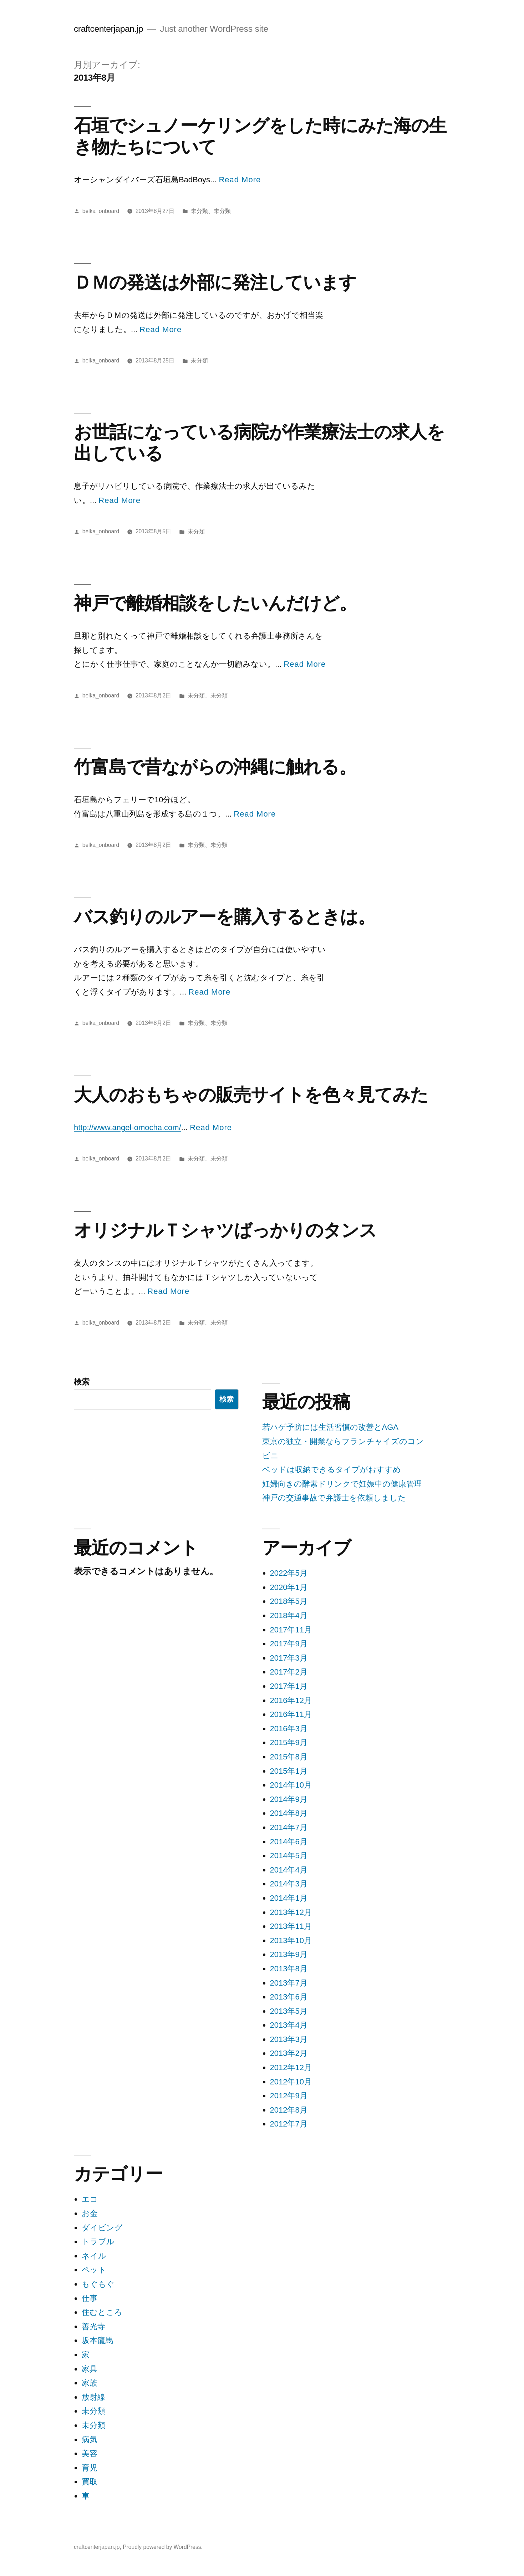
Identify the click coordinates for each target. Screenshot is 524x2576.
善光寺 (93, 2326)
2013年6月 (288, 1996)
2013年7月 (288, 1982)
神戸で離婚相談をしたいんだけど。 (215, 603)
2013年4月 (288, 2025)
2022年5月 (288, 1573)
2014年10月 (291, 1784)
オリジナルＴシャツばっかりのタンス (225, 1230)
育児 (89, 2467)
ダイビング (102, 2227)
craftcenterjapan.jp (108, 29)
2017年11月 (291, 1629)
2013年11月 (291, 1926)
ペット (94, 2269)
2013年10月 (291, 1940)
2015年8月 (288, 1756)
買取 (89, 2481)
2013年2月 (288, 2053)
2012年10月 (291, 2081)
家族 (89, 2382)
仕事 (89, 2298)
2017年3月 (288, 1657)
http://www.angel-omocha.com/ (127, 1127)
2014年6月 (288, 1841)
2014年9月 (288, 1799)
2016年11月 (291, 1714)
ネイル (94, 2255)
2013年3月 (288, 2039)
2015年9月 (288, 1742)
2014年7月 (288, 1827)
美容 (89, 2453)
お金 (90, 2213)
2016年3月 (288, 1728)
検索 (82, 1381)
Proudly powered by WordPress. (163, 2547)
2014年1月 (288, 1898)
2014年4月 (288, 1869)
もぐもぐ (98, 2284)
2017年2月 (288, 1671)
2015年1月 (288, 1771)
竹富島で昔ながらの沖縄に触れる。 (215, 767)
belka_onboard (100, 211)
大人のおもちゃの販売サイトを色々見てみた (251, 1094)
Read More (240, 179)
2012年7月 (288, 2123)
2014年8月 (288, 1813)
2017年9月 (288, 1643)
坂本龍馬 (97, 2340)
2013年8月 (288, 1968)
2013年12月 (291, 1912)
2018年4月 (288, 1615)
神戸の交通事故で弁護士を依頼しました (334, 1497)
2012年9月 (288, 2095)
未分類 (199, 211)
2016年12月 (291, 1700)
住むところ (102, 2312)
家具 (89, 2368)
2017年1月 (288, 1686)
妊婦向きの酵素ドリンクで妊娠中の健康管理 (342, 1483)
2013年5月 (288, 2011)
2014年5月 (288, 1855)
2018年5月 (288, 1601)
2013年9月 (288, 1954)
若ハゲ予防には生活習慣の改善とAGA (330, 1427)
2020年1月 (288, 1587)
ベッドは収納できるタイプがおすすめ (331, 1469)
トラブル (98, 2241)
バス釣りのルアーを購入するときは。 (224, 916)
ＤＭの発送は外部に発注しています (215, 282)
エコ (90, 2199)
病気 (89, 2439)
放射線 (93, 2397)
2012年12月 (291, 2067)
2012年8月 (288, 2109)
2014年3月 (288, 1883)
